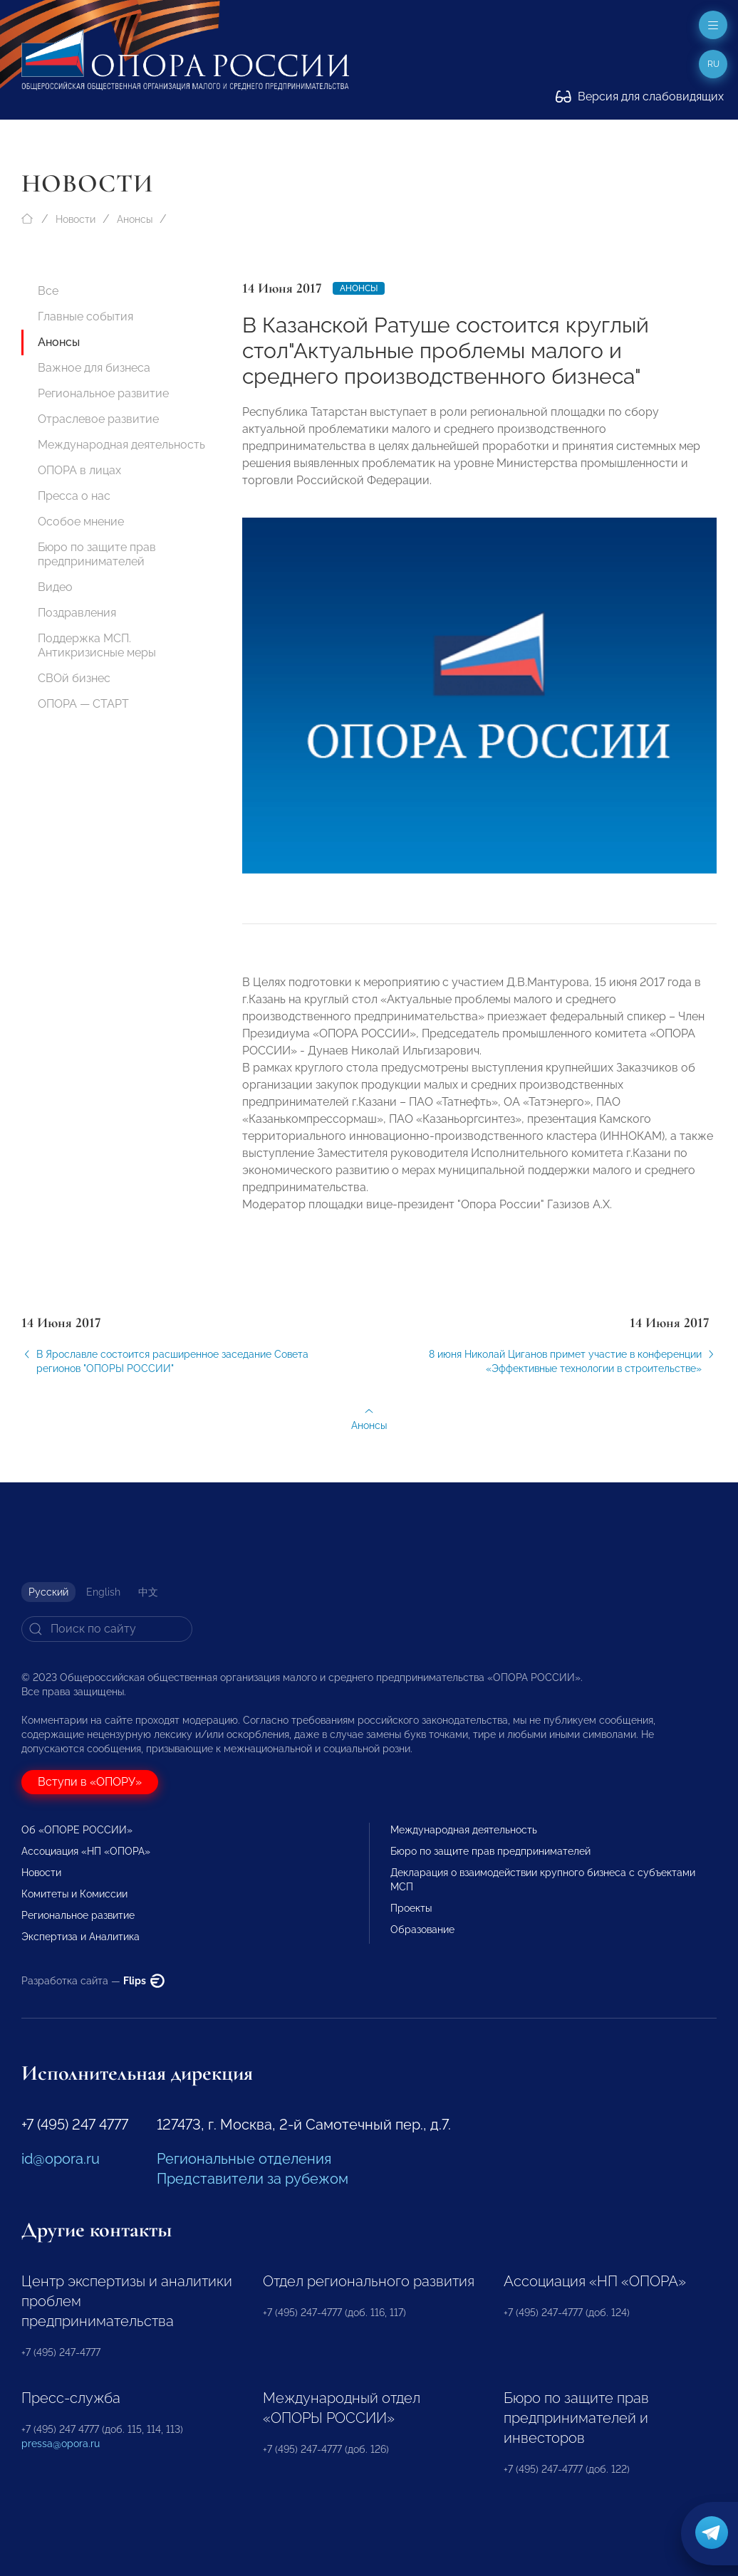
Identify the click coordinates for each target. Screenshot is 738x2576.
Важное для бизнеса (94, 368)
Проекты (411, 1908)
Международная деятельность (121, 444)
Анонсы (134, 219)
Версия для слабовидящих (640, 96)
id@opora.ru (60, 2158)
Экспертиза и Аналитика (80, 1936)
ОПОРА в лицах (79, 470)
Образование (422, 1929)
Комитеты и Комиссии (74, 1894)
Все (48, 291)
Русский (48, 1592)
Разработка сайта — (93, 1980)
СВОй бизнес (74, 678)
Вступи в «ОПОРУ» (90, 1782)
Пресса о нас (74, 496)
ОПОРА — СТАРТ (83, 704)
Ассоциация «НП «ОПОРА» (85, 1851)
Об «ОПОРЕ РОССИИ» (76, 1830)
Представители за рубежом (252, 2178)
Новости (75, 219)
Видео (55, 587)
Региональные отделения (244, 2158)
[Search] (106, 1629)
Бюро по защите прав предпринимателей (97, 554)
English (103, 1592)
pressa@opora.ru (60, 2443)
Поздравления (77, 612)
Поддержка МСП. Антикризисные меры (97, 645)
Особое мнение (81, 521)
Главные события (85, 316)
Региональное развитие (103, 393)
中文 (148, 1592)
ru (713, 64)
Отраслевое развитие (98, 419)
